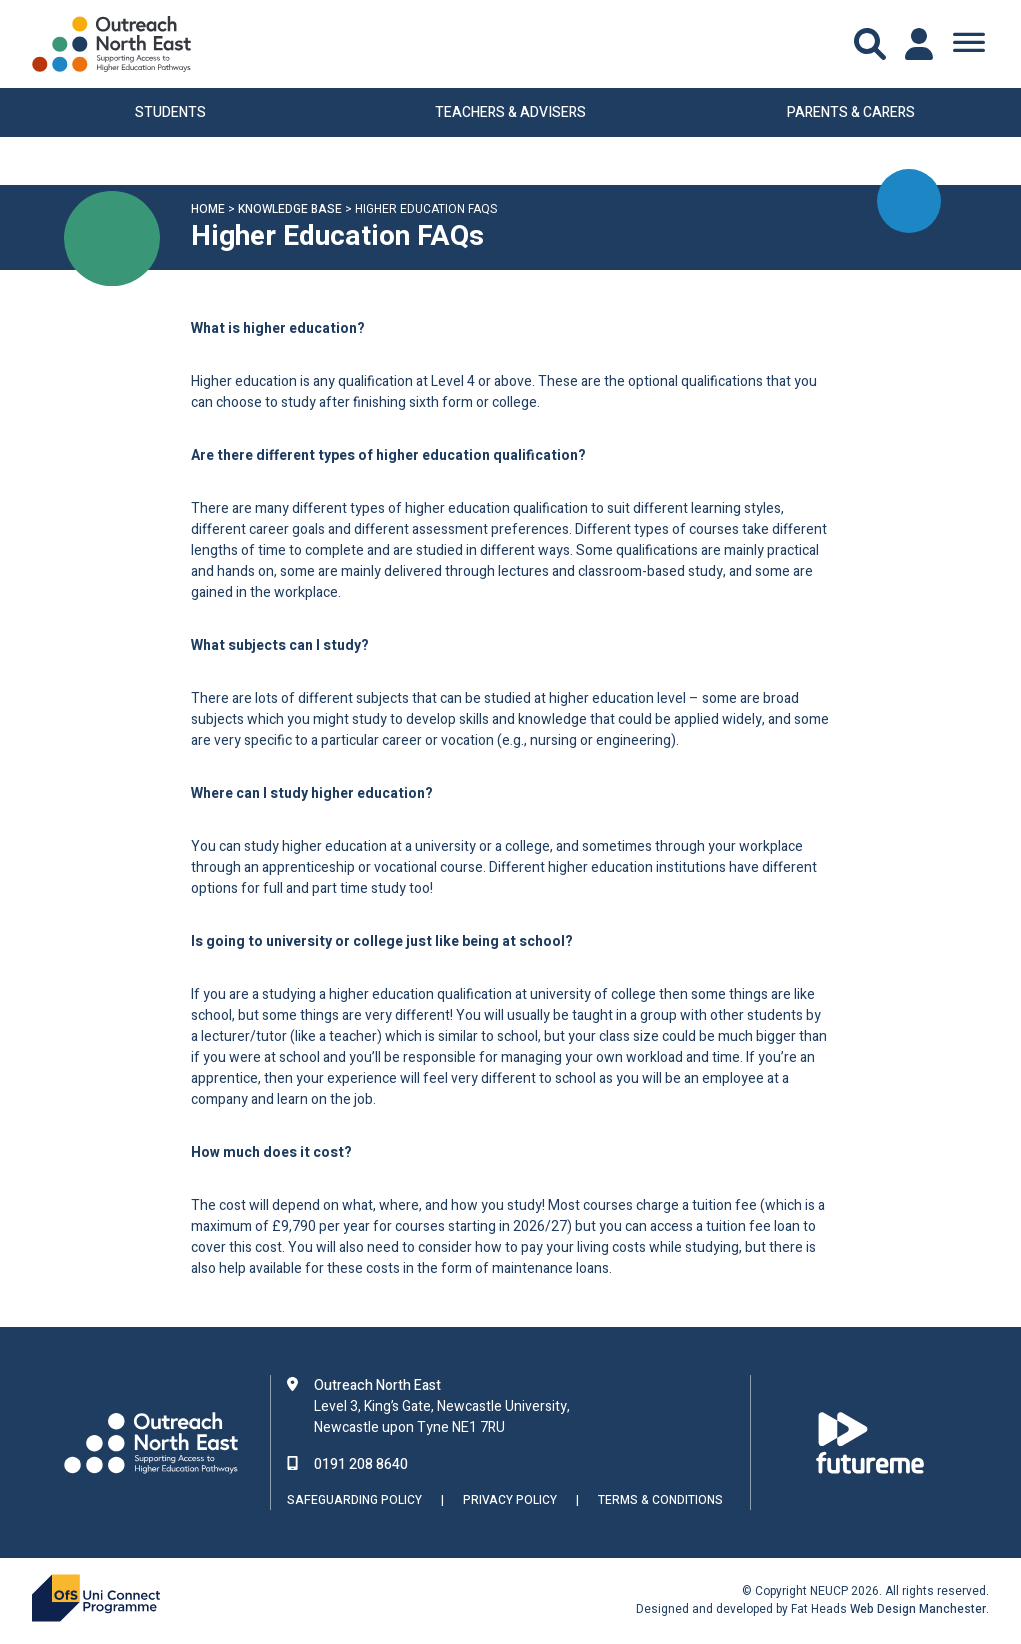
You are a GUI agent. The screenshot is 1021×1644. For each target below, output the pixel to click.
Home (208, 210)
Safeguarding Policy (354, 1500)
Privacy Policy (510, 1500)
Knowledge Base (290, 210)
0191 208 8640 (361, 1464)
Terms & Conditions (660, 1500)
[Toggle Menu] (969, 44)
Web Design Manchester (917, 1609)
